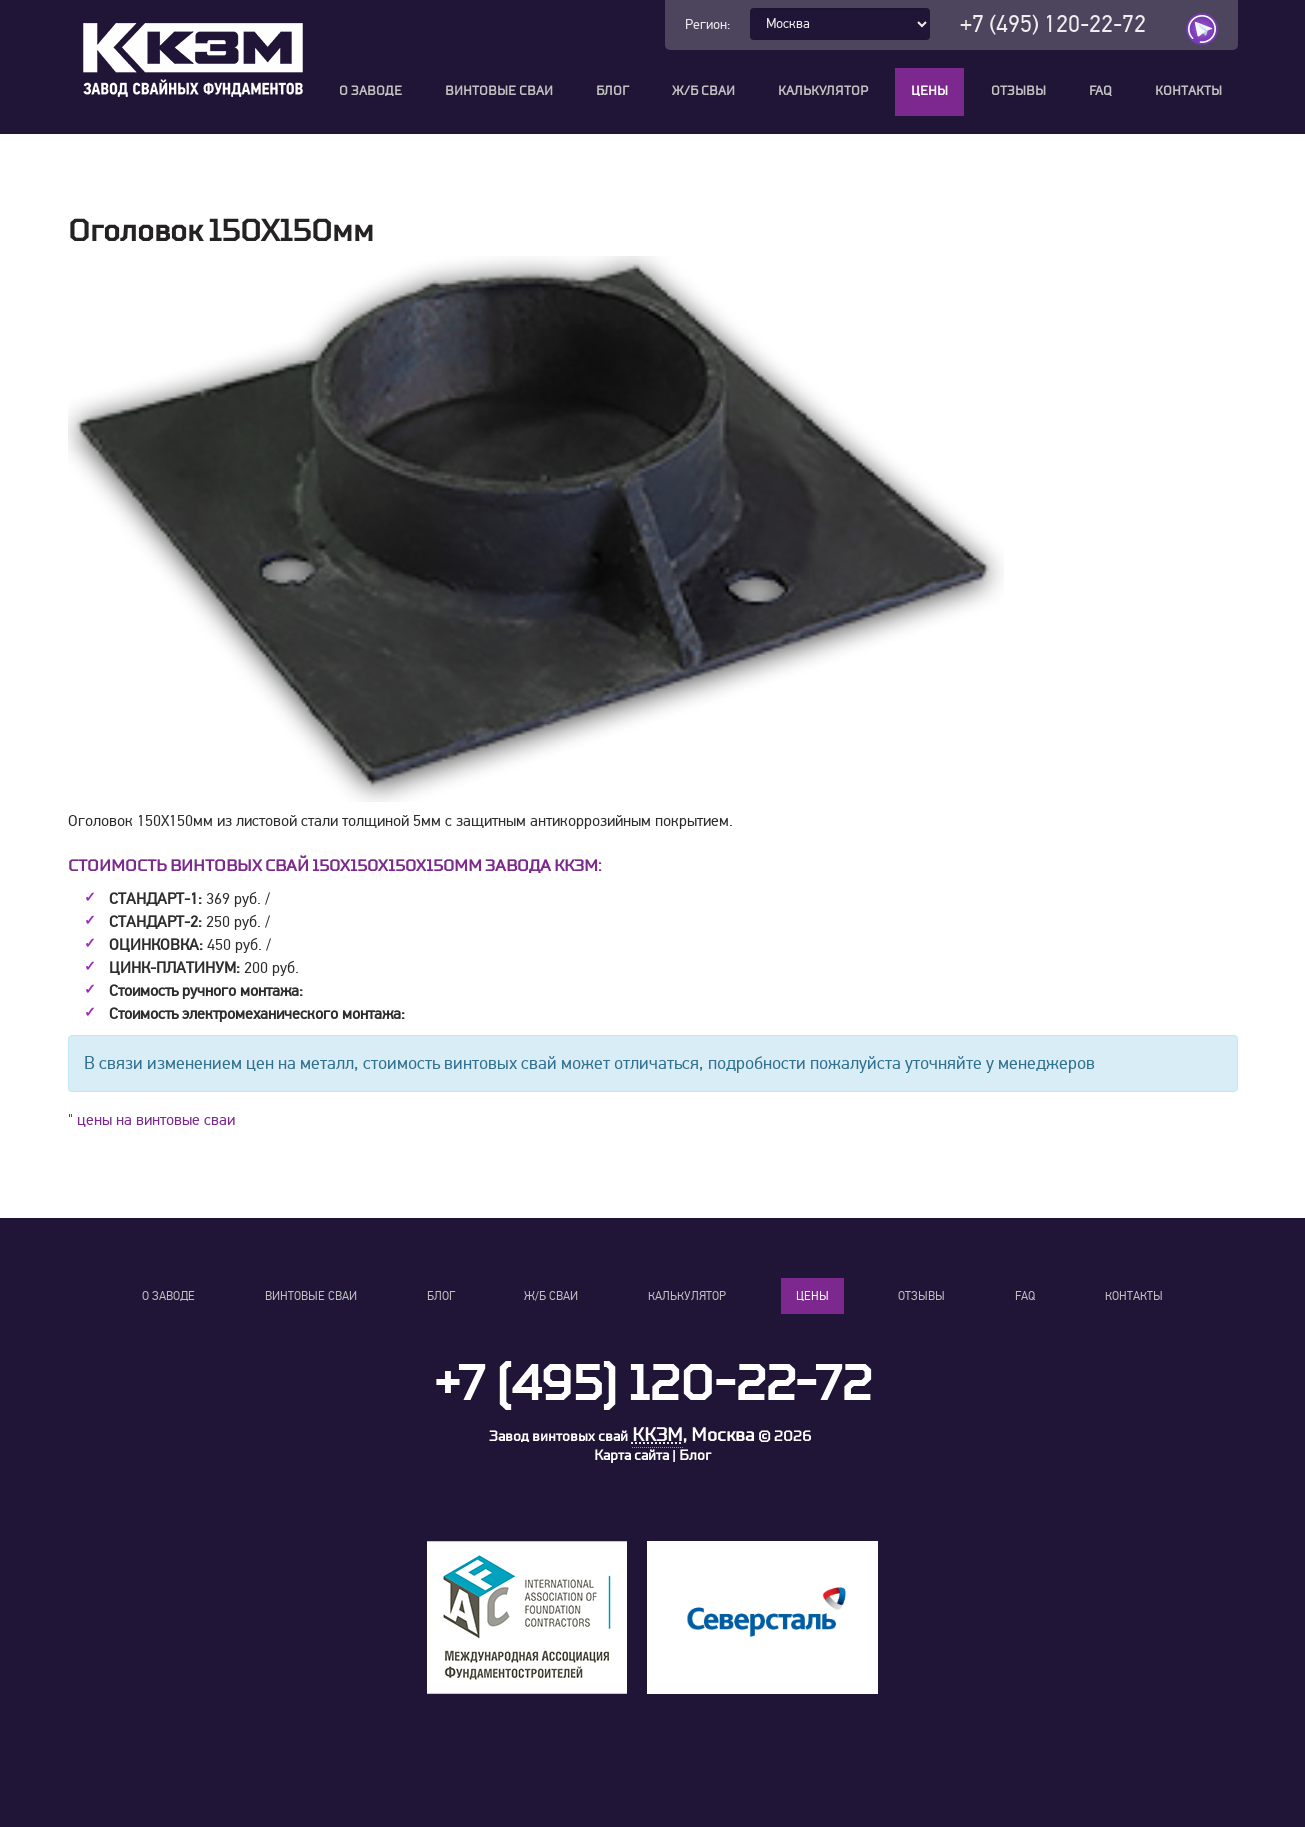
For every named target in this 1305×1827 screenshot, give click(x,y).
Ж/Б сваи (703, 91)
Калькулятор (823, 91)
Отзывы (1018, 91)
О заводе (370, 91)
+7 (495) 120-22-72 (1053, 24)
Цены (929, 91)
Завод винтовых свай (558, 1436)
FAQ (1100, 91)
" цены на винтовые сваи (151, 1120)
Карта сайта (631, 1455)
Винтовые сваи (499, 91)
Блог (612, 91)
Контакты (1188, 91)
